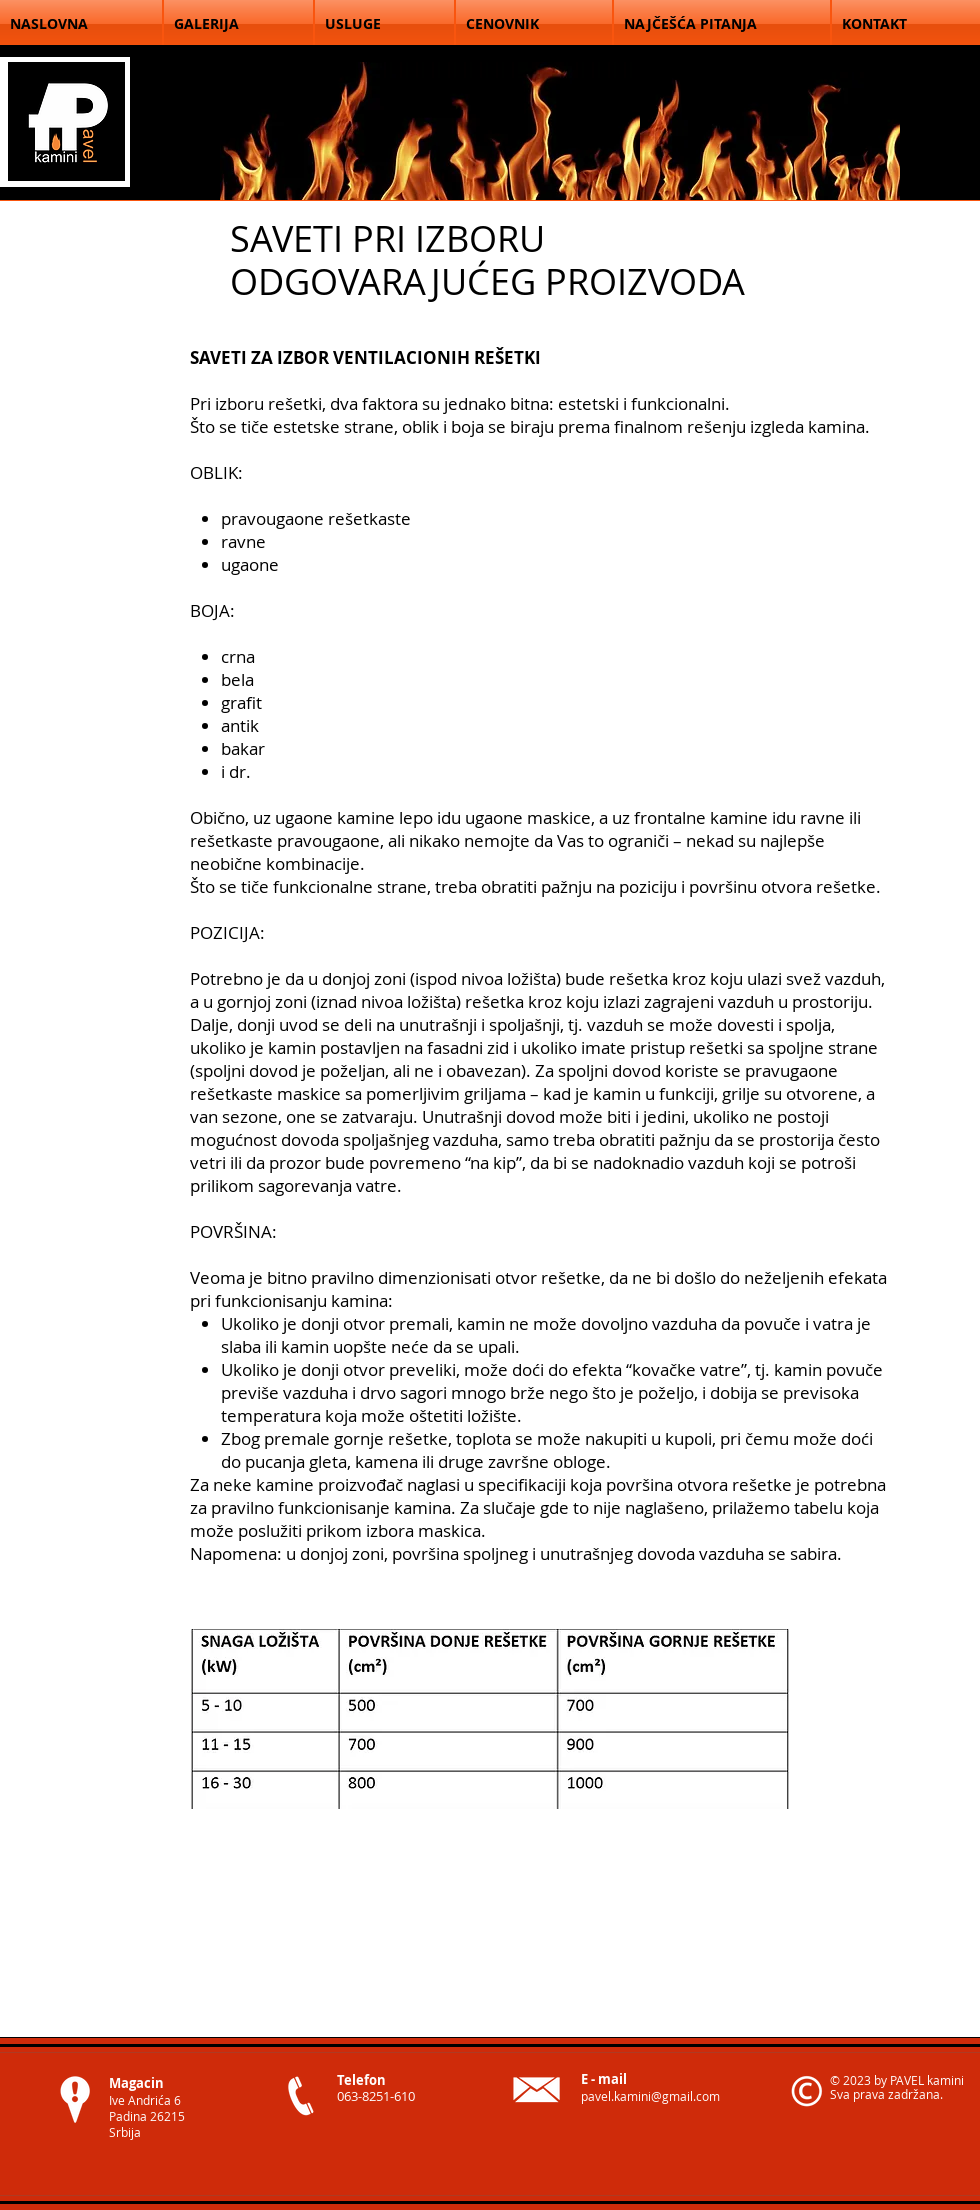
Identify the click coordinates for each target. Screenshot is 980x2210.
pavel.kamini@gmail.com (650, 2096)
